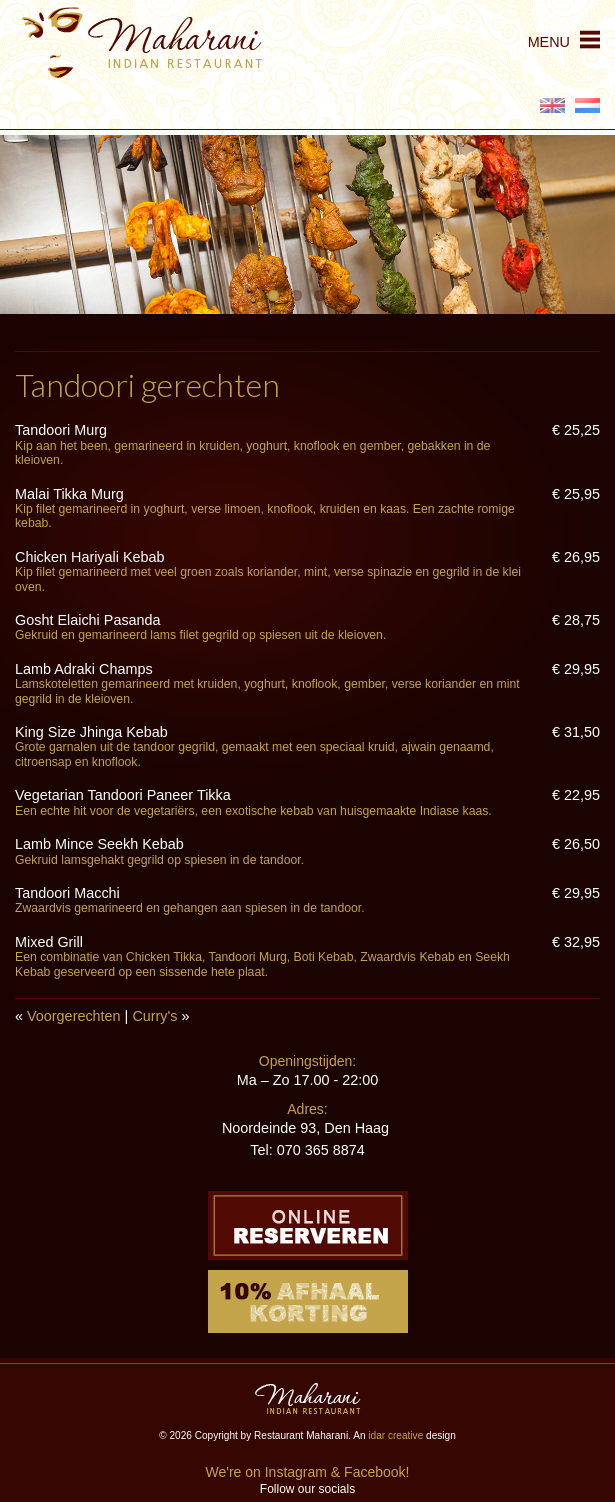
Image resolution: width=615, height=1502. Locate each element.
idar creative (395, 1435)
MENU (549, 41)
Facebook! (376, 1472)
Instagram (296, 1472)
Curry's (154, 1016)
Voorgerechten (74, 1016)
